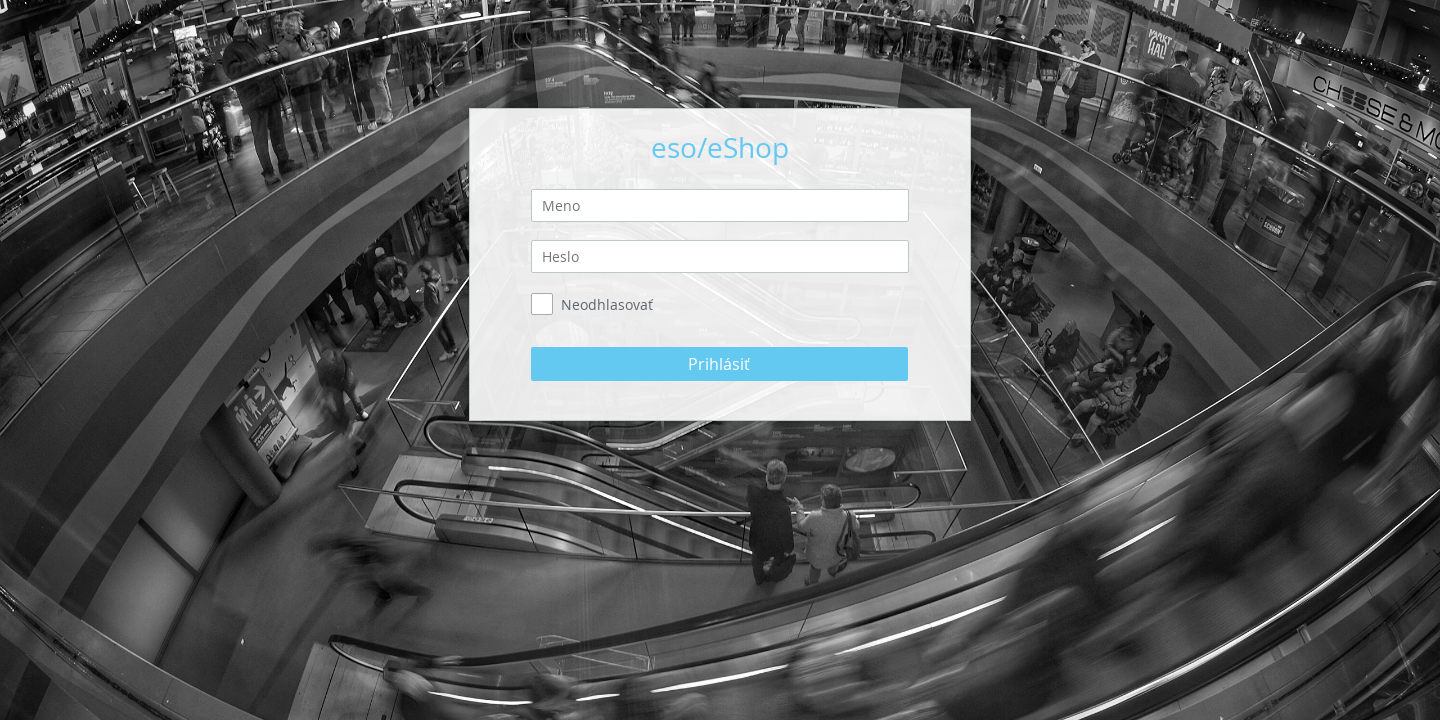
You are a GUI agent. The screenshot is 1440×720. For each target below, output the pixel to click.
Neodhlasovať (607, 304)
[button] (719, 364)
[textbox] (719, 205)
